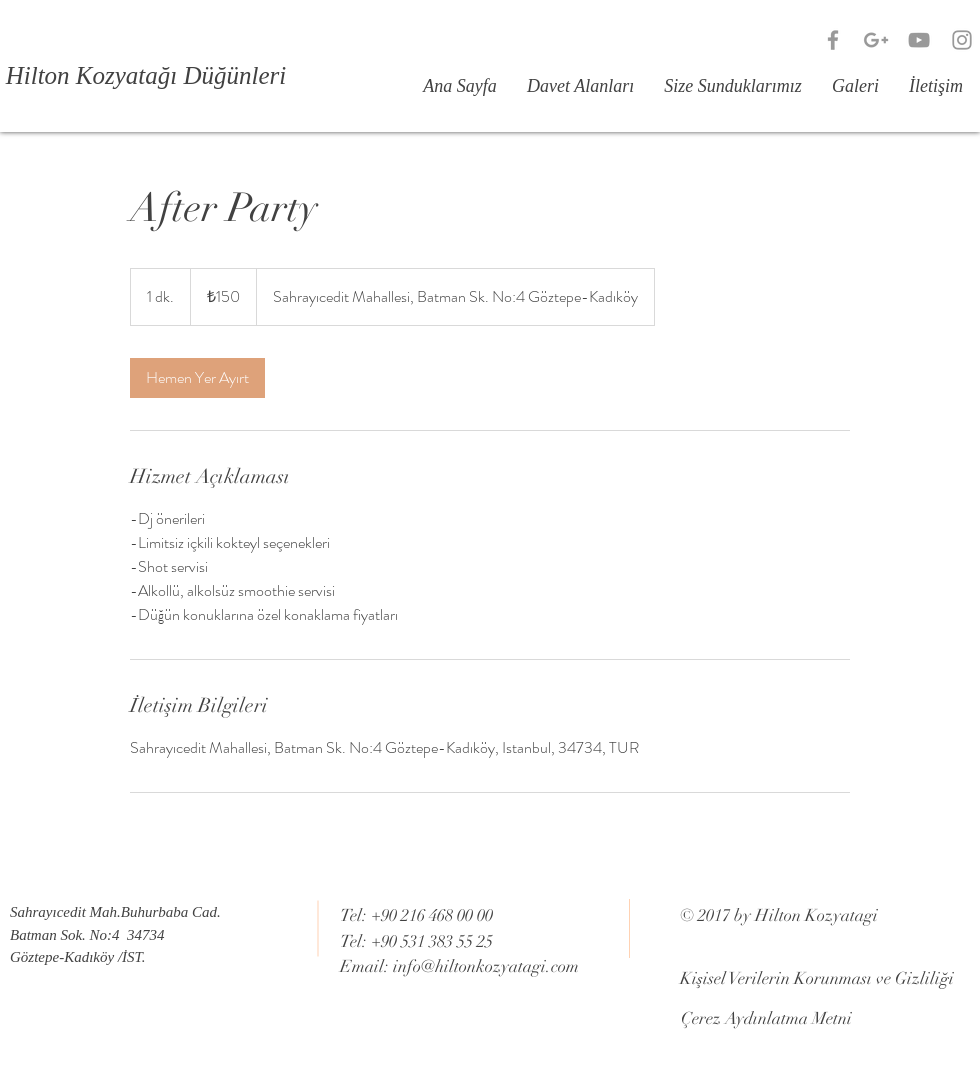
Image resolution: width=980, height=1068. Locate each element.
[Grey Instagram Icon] (962, 40)
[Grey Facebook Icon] (833, 40)
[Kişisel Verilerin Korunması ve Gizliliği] (817, 979)
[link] (197, 378)
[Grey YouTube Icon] (919, 40)
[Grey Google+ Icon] (876, 40)
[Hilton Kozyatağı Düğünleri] (146, 75)
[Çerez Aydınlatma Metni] (766, 1019)
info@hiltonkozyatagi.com (486, 966)
